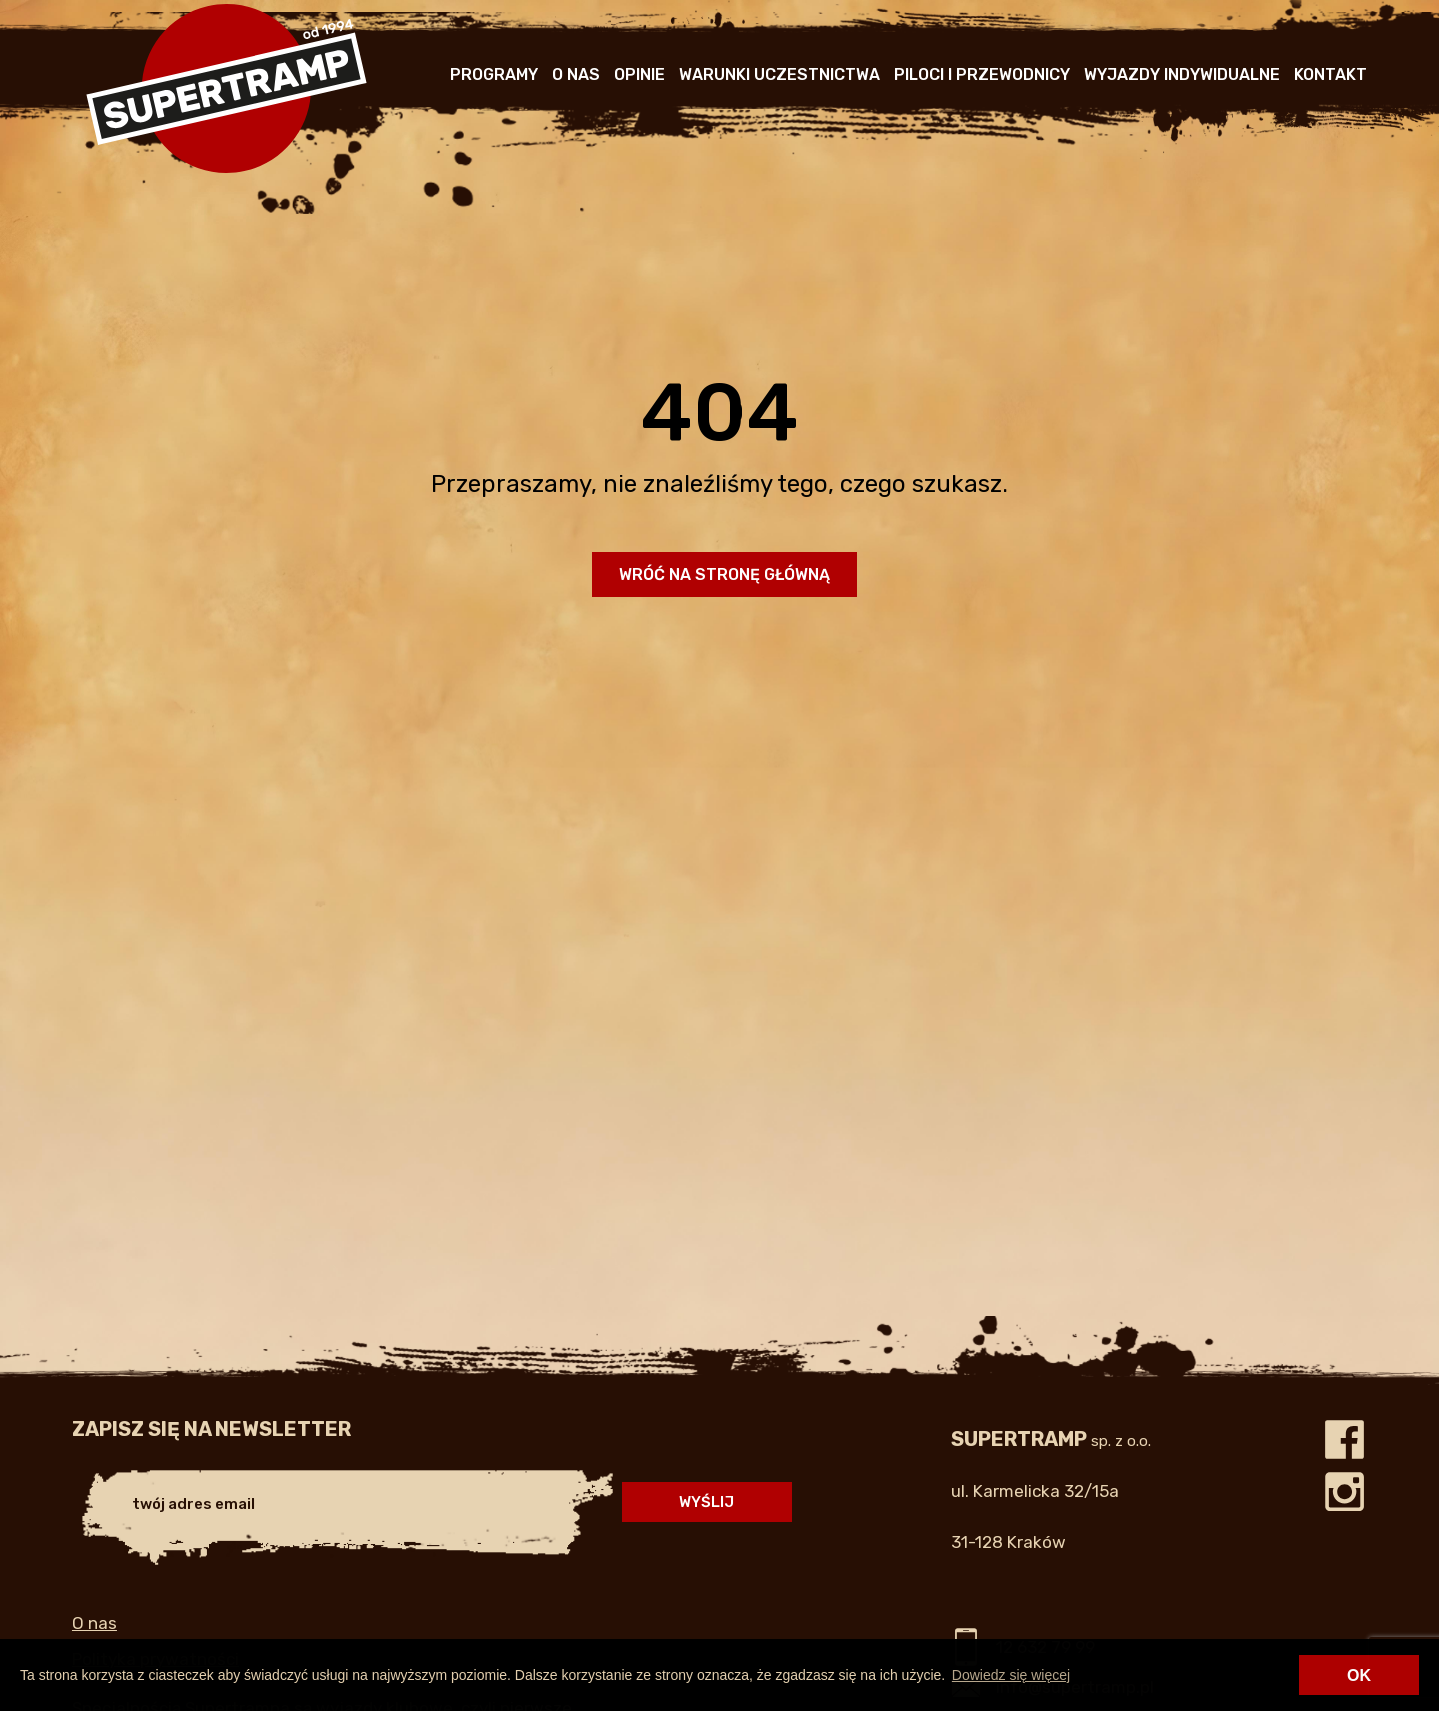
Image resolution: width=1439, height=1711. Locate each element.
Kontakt (1330, 74)
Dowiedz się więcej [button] (1011, 1675)
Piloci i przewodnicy (982, 74)
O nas (576, 74)
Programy (494, 74)
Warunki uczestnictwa (779, 74)
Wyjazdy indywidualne (1182, 74)
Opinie (639, 74)
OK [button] (1359, 1675)
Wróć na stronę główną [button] (724, 574)
